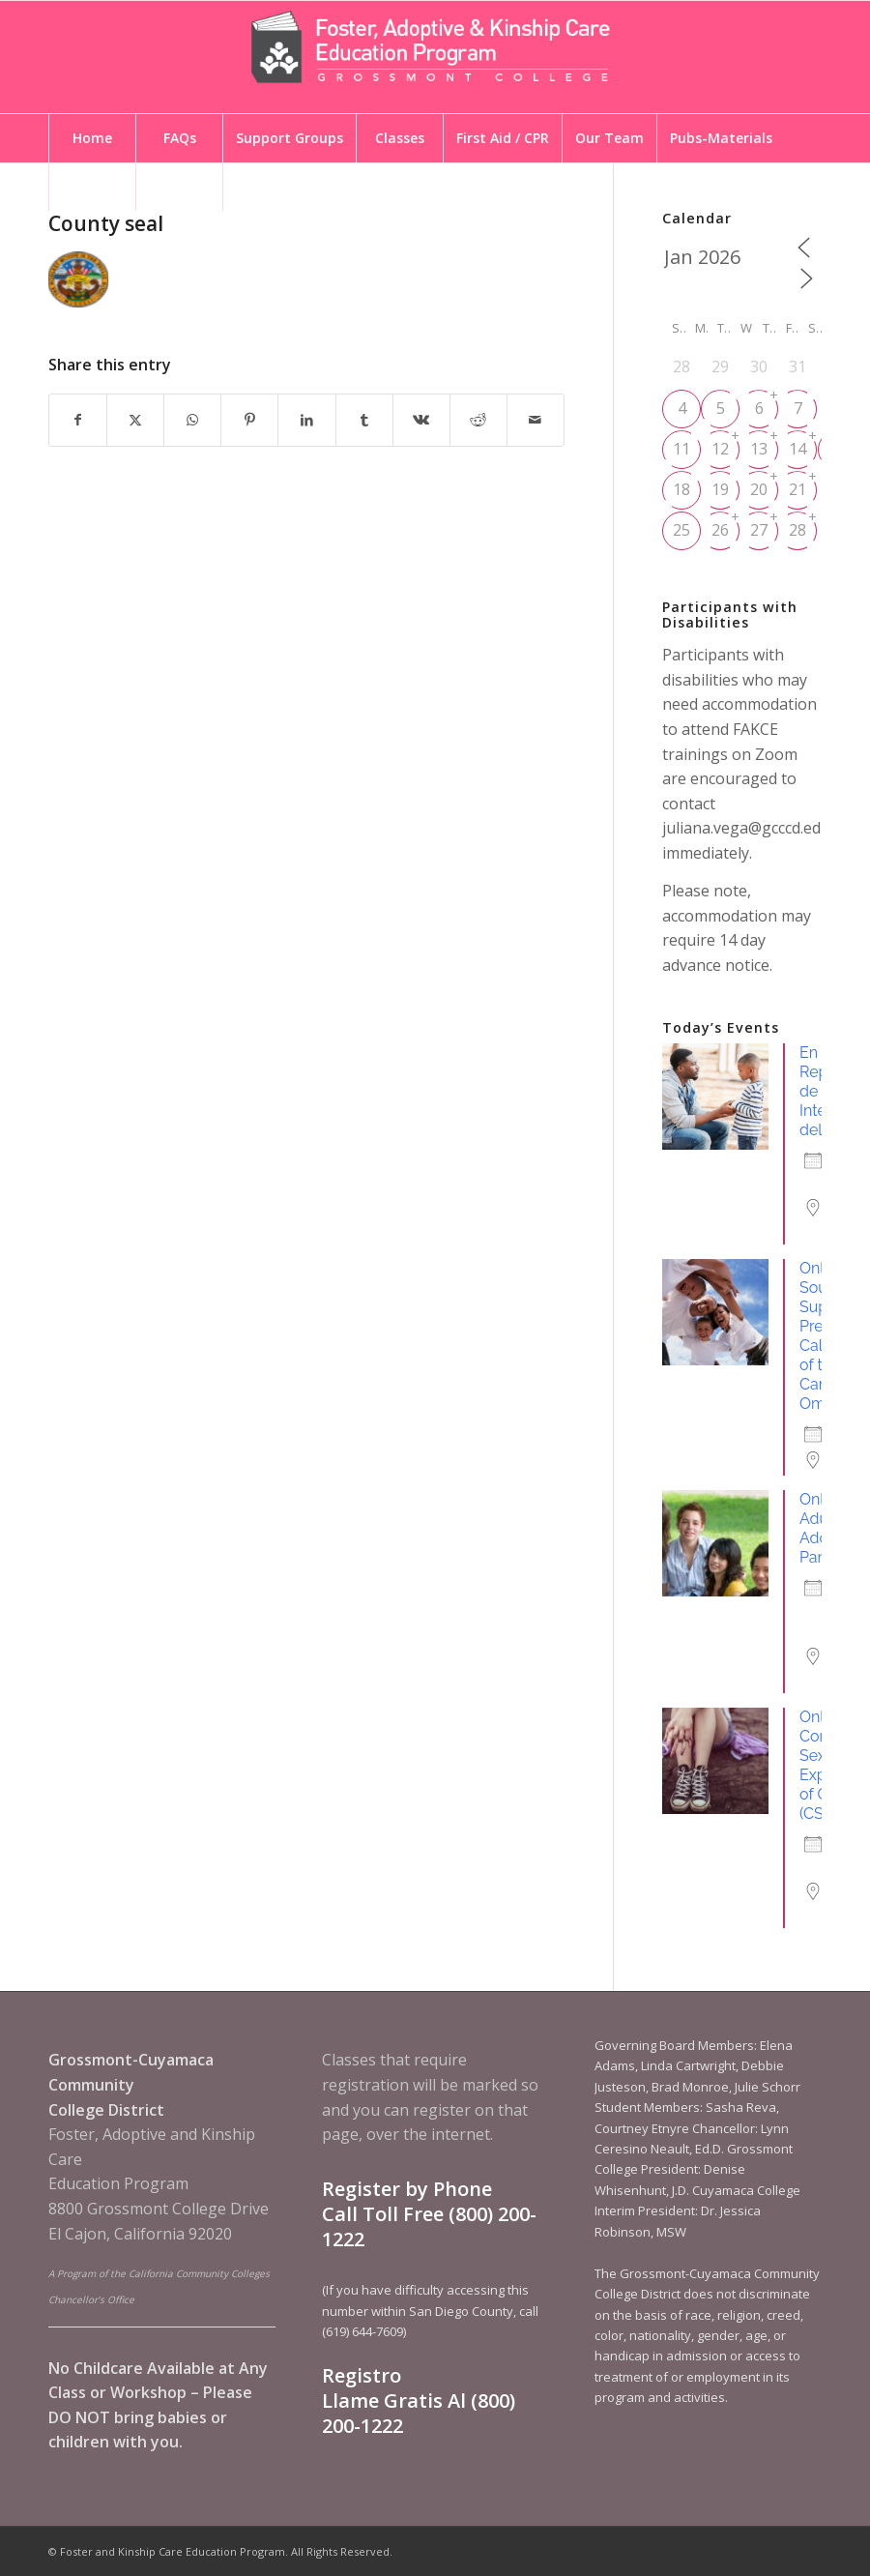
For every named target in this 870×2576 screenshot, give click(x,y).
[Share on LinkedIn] (306, 420)
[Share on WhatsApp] (192, 420)
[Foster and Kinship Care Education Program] (435, 57)
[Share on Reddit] (478, 420)
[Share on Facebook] (77, 420)
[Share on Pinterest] (249, 420)
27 (759, 530)
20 (759, 489)
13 (759, 448)
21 (797, 489)
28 (797, 530)
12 (720, 448)
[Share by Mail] (536, 420)
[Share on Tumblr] (364, 420)
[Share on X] (135, 420)
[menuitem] (91, 138)
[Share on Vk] (421, 420)
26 (720, 530)
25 (681, 530)
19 (720, 489)
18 (681, 489)
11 (681, 448)
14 (797, 448)
